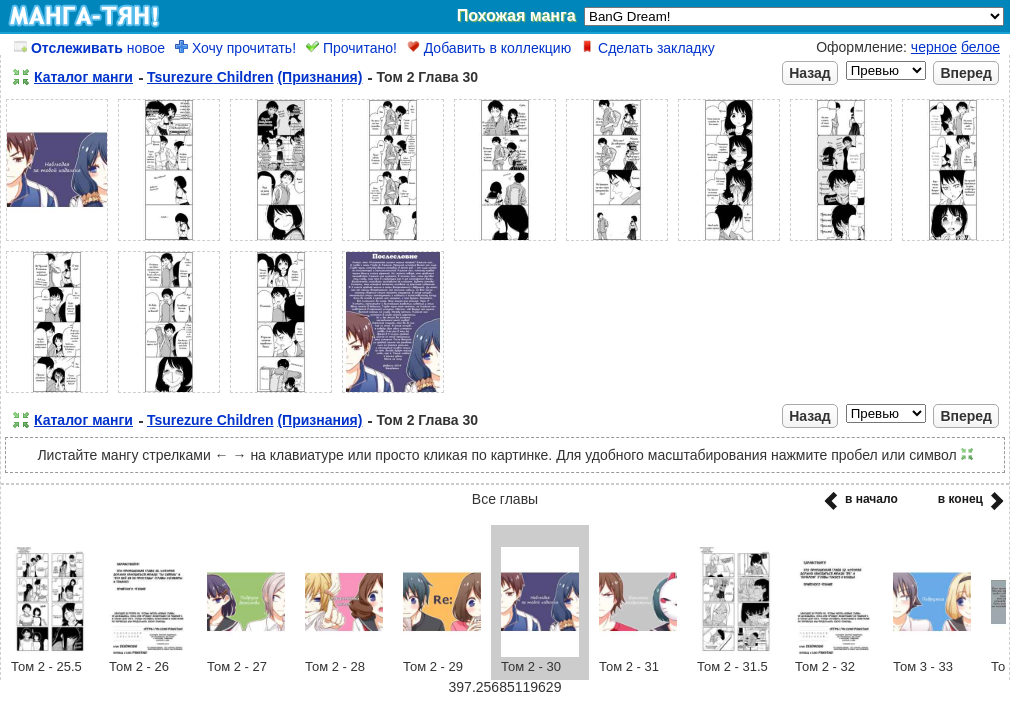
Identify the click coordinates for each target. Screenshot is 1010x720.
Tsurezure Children (210, 77)
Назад (810, 73)
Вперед (966, 73)
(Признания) (319, 77)
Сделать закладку (648, 48)
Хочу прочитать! (235, 48)
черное (934, 47)
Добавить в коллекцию (489, 48)
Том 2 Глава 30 (427, 77)
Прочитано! (351, 48)
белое (980, 47)
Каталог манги (83, 77)
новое (89, 48)
